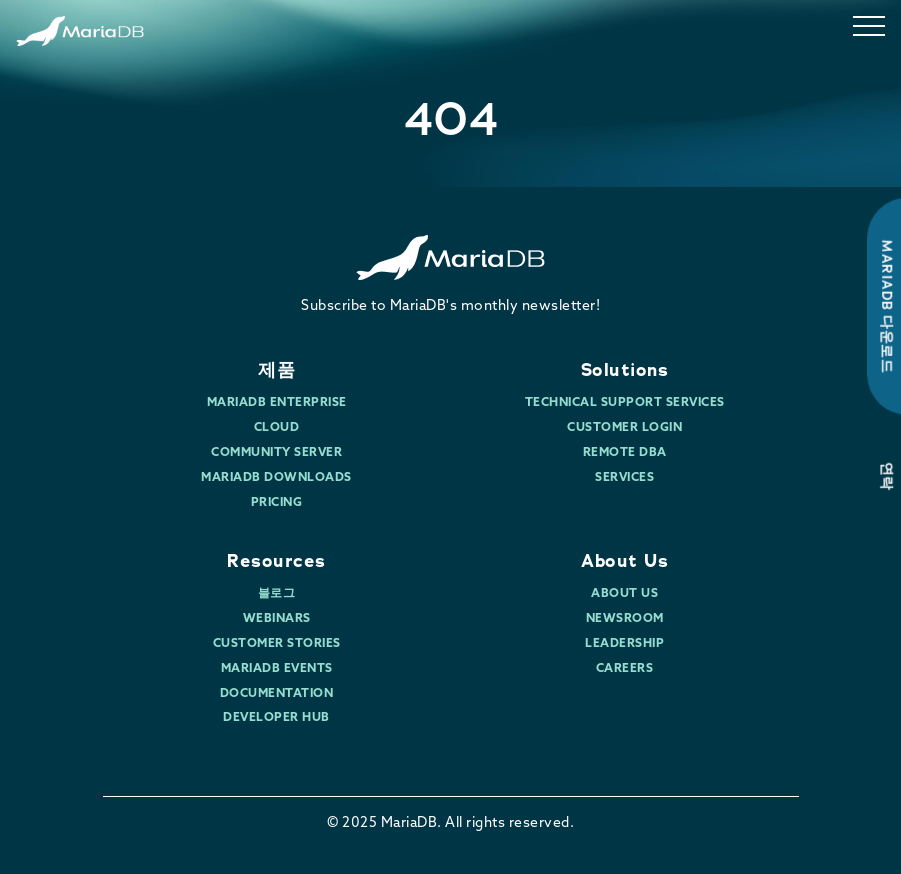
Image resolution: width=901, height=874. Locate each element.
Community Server (276, 453)
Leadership (624, 644)
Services (624, 478)
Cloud (277, 428)
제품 (276, 370)
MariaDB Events (277, 669)
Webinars (277, 619)
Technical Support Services (625, 403)
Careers (625, 669)
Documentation (277, 694)
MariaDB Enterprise (277, 403)
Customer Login (624, 428)
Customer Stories (277, 644)
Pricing (277, 503)
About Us (624, 561)
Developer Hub (276, 718)
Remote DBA (625, 453)
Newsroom (625, 619)
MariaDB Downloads (276, 478)
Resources (276, 561)
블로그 (277, 594)
